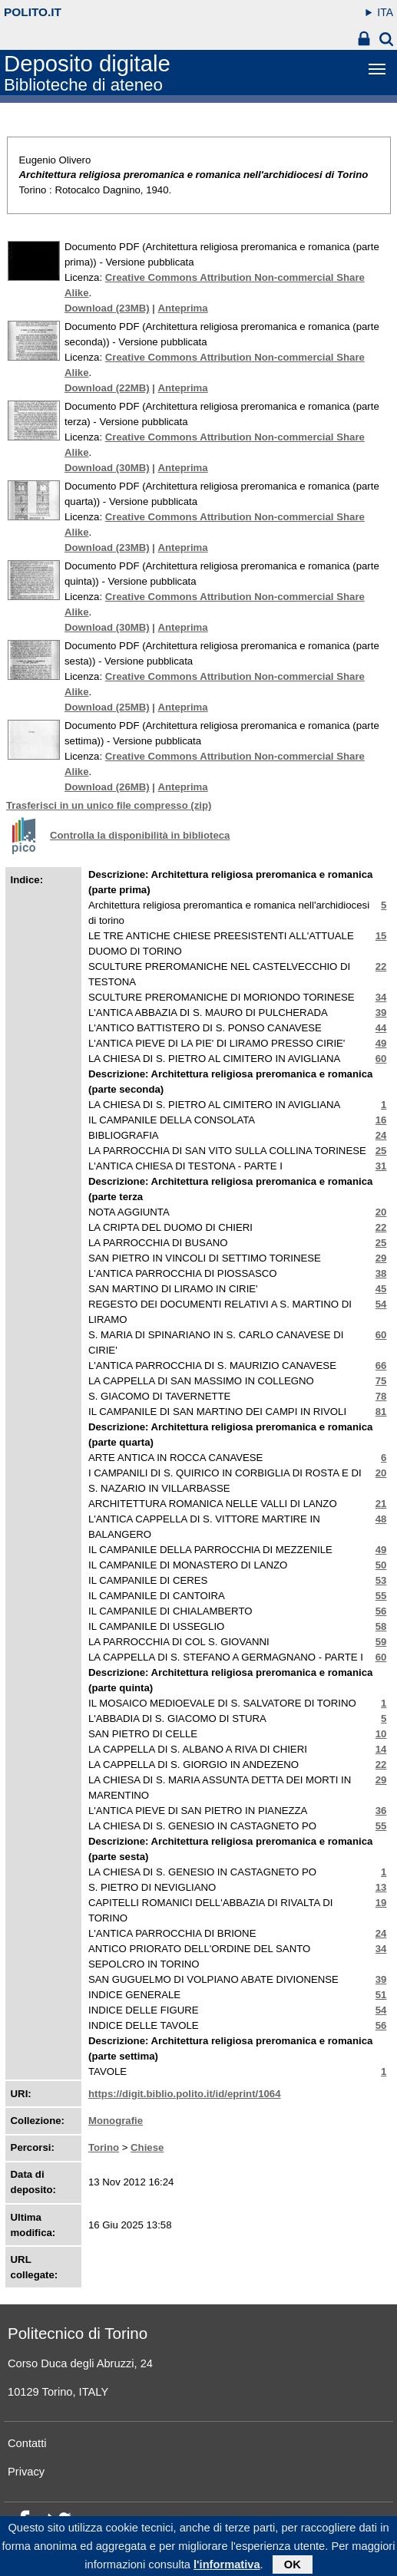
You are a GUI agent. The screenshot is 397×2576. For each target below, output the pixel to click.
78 (381, 1396)
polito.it (32, 11)
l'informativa (227, 2568)
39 (381, 1012)
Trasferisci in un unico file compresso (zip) (108, 805)
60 (381, 1058)
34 (381, 997)
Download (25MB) (107, 707)
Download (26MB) (107, 787)
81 (381, 1411)
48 (381, 1519)
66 (381, 1365)
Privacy (26, 2472)
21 (381, 1503)
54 (381, 1304)
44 (381, 1028)
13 (381, 1887)
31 (381, 1166)
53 (381, 1580)
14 (381, 1749)
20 (381, 1212)
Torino (103, 2147)
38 (381, 1273)
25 (381, 1150)
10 (381, 1734)
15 (381, 936)
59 (381, 1642)
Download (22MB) (107, 388)
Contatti (27, 2443)
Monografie (115, 2120)
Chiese (147, 2147)
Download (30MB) (107, 467)
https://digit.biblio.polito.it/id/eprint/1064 (184, 2093)
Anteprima (182, 308)
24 (381, 1135)
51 (381, 1994)
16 (381, 1120)
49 (381, 1043)
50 (381, 1565)
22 (381, 966)
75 (381, 1381)
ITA (385, 12)
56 (381, 1611)
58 (381, 1626)
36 (381, 1810)
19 (381, 1902)
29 (381, 1258)
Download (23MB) (107, 308)
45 (381, 1289)
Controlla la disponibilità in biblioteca (140, 835)
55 (381, 1595)
